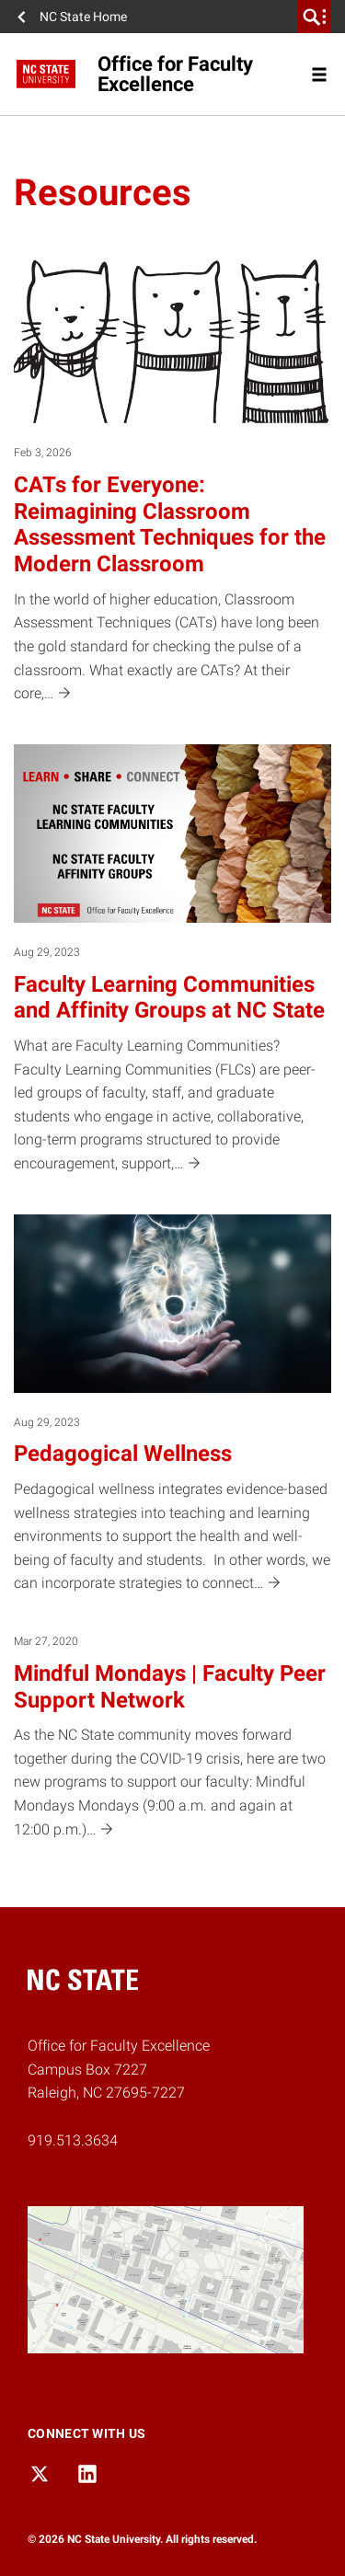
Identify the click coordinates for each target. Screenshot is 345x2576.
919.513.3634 (73, 2140)
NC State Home (83, 16)
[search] (314, 16)
